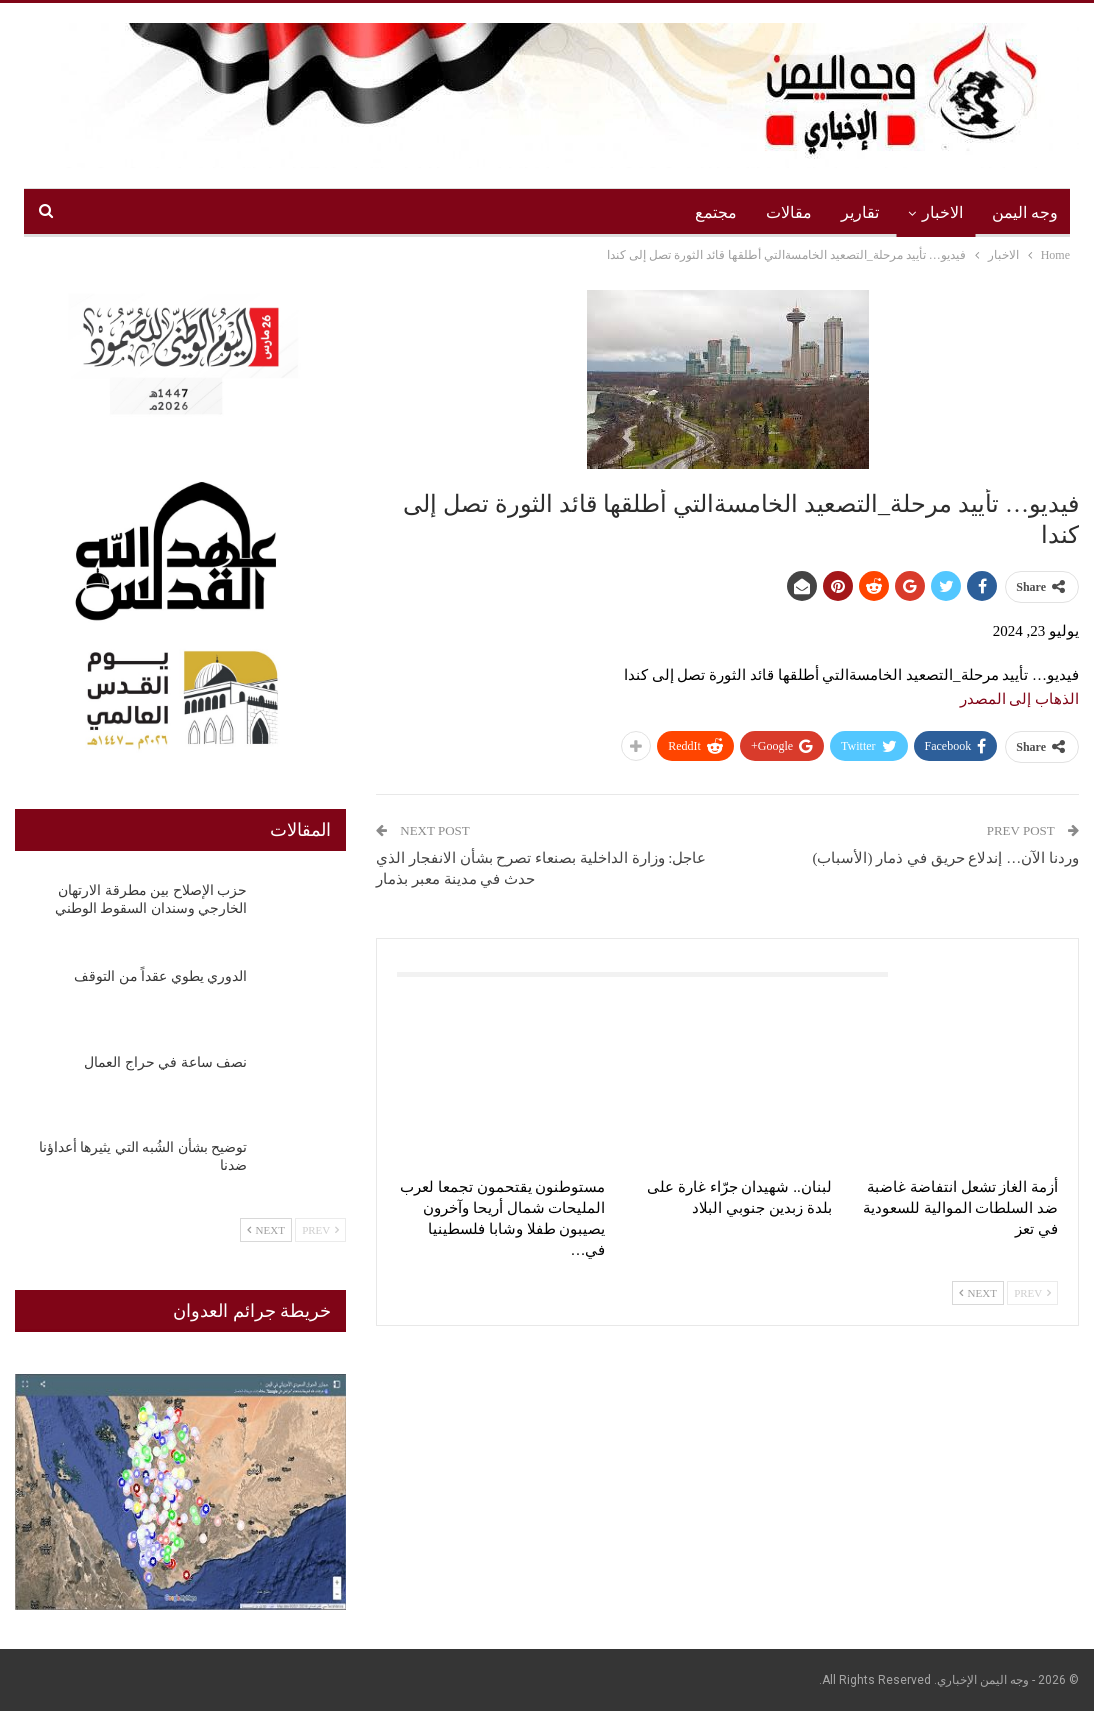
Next (978, 1293)
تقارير (860, 212)
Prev (1032, 1293)
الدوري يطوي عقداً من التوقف (160, 976)
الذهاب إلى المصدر (1020, 699)
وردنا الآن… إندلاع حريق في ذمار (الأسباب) (946, 858)
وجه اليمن (1025, 212)
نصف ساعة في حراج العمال (165, 1062)
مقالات (789, 212)
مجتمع (716, 212)
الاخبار (942, 212)
